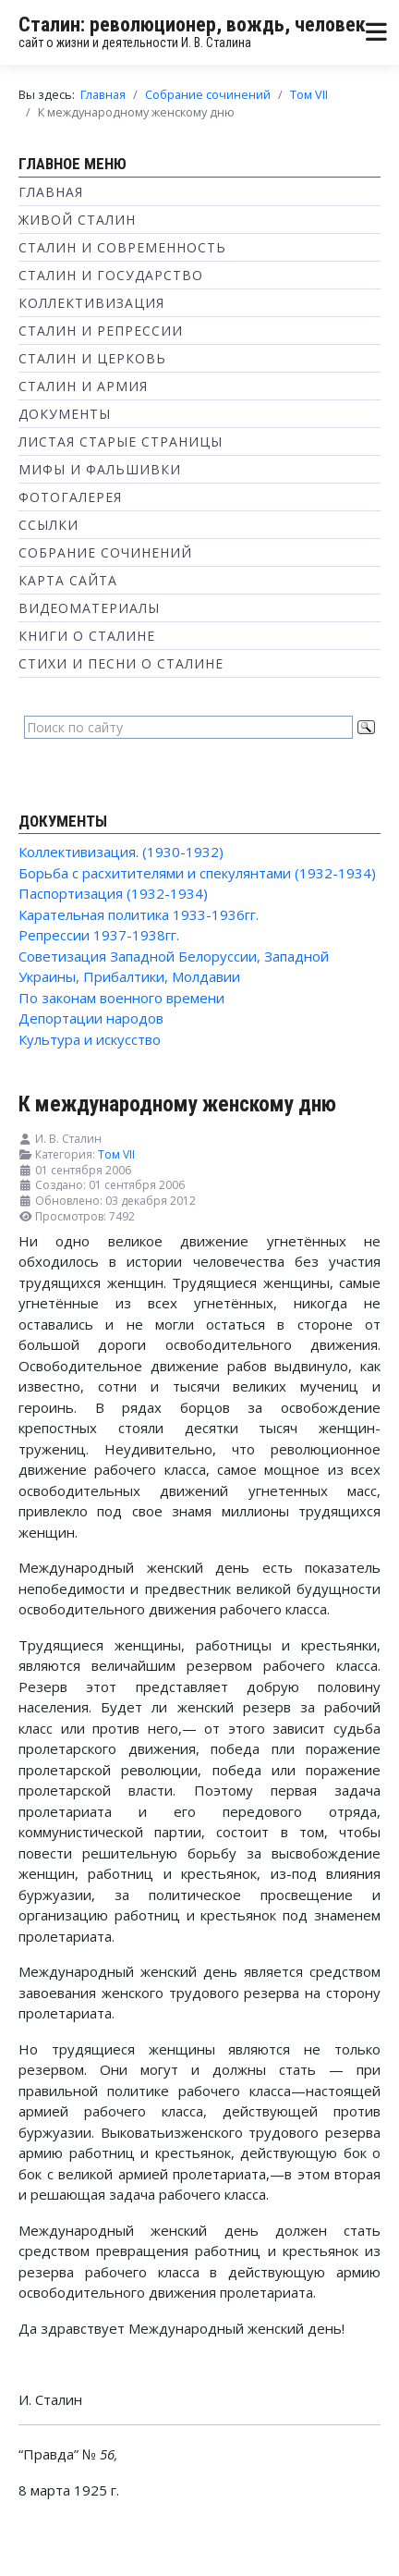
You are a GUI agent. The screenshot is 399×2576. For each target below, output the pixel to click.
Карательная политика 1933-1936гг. (138, 914)
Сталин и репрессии (100, 330)
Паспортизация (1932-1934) (113, 893)
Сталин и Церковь (92, 358)
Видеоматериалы (89, 608)
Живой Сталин (77, 219)
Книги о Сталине (86, 635)
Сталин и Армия (83, 386)
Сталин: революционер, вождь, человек (192, 24)
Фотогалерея (70, 497)
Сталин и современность (122, 247)
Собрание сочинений (105, 552)
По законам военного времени (121, 997)
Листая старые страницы (120, 441)
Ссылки (48, 525)
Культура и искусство (89, 1039)
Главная (50, 192)
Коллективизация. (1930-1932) (121, 851)
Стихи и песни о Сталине (121, 663)
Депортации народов (90, 1018)
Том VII (116, 1154)
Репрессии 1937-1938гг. (98, 935)
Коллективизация (91, 303)
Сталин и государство (110, 275)
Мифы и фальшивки (99, 469)
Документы (64, 414)
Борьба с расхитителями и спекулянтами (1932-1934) (197, 873)
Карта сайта (67, 580)
